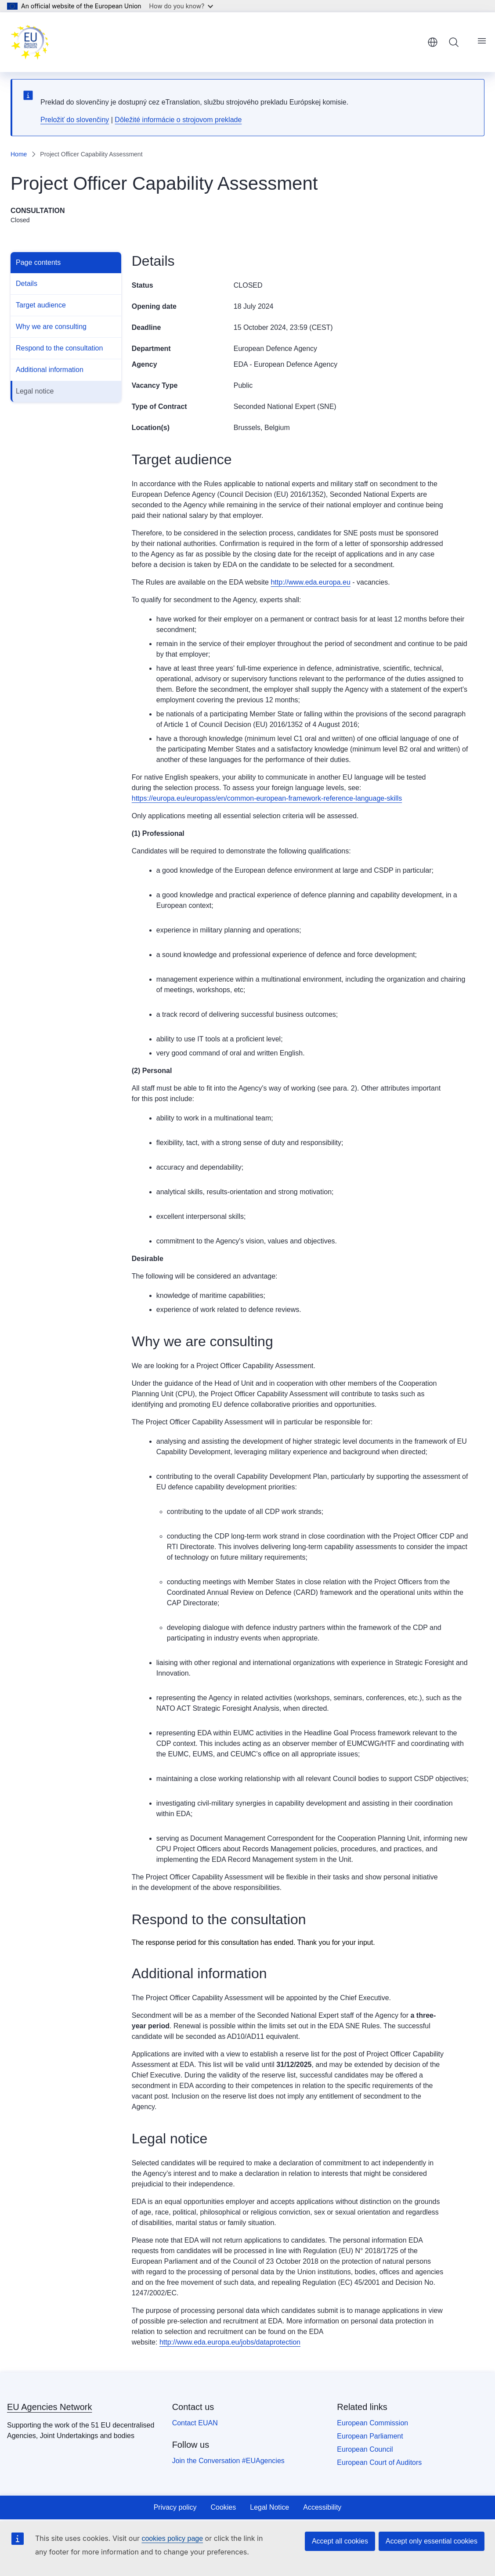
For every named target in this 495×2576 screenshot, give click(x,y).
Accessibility (322, 2507)
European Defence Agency (275, 348)
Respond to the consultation (59, 348)
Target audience (41, 305)
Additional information (49, 369)
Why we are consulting (51, 326)
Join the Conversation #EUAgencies (228, 2460)
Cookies (223, 2507)
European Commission (372, 2423)
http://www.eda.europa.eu (310, 582)
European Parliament (370, 2436)
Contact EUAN (195, 2423)
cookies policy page (172, 2538)
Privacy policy (175, 2507)
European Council (365, 2449)
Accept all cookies (340, 2541)
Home (19, 154)
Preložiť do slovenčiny (74, 119)
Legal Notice (269, 2507)
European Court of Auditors (379, 2462)
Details (26, 283)
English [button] (432, 42)
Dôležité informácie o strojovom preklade (178, 119)
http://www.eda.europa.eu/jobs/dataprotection (229, 2342)
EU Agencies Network (49, 2407)
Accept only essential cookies (431, 2541)
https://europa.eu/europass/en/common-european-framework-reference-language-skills (267, 798)
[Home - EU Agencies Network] (30, 42)
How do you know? (181, 6)
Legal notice (35, 391)
